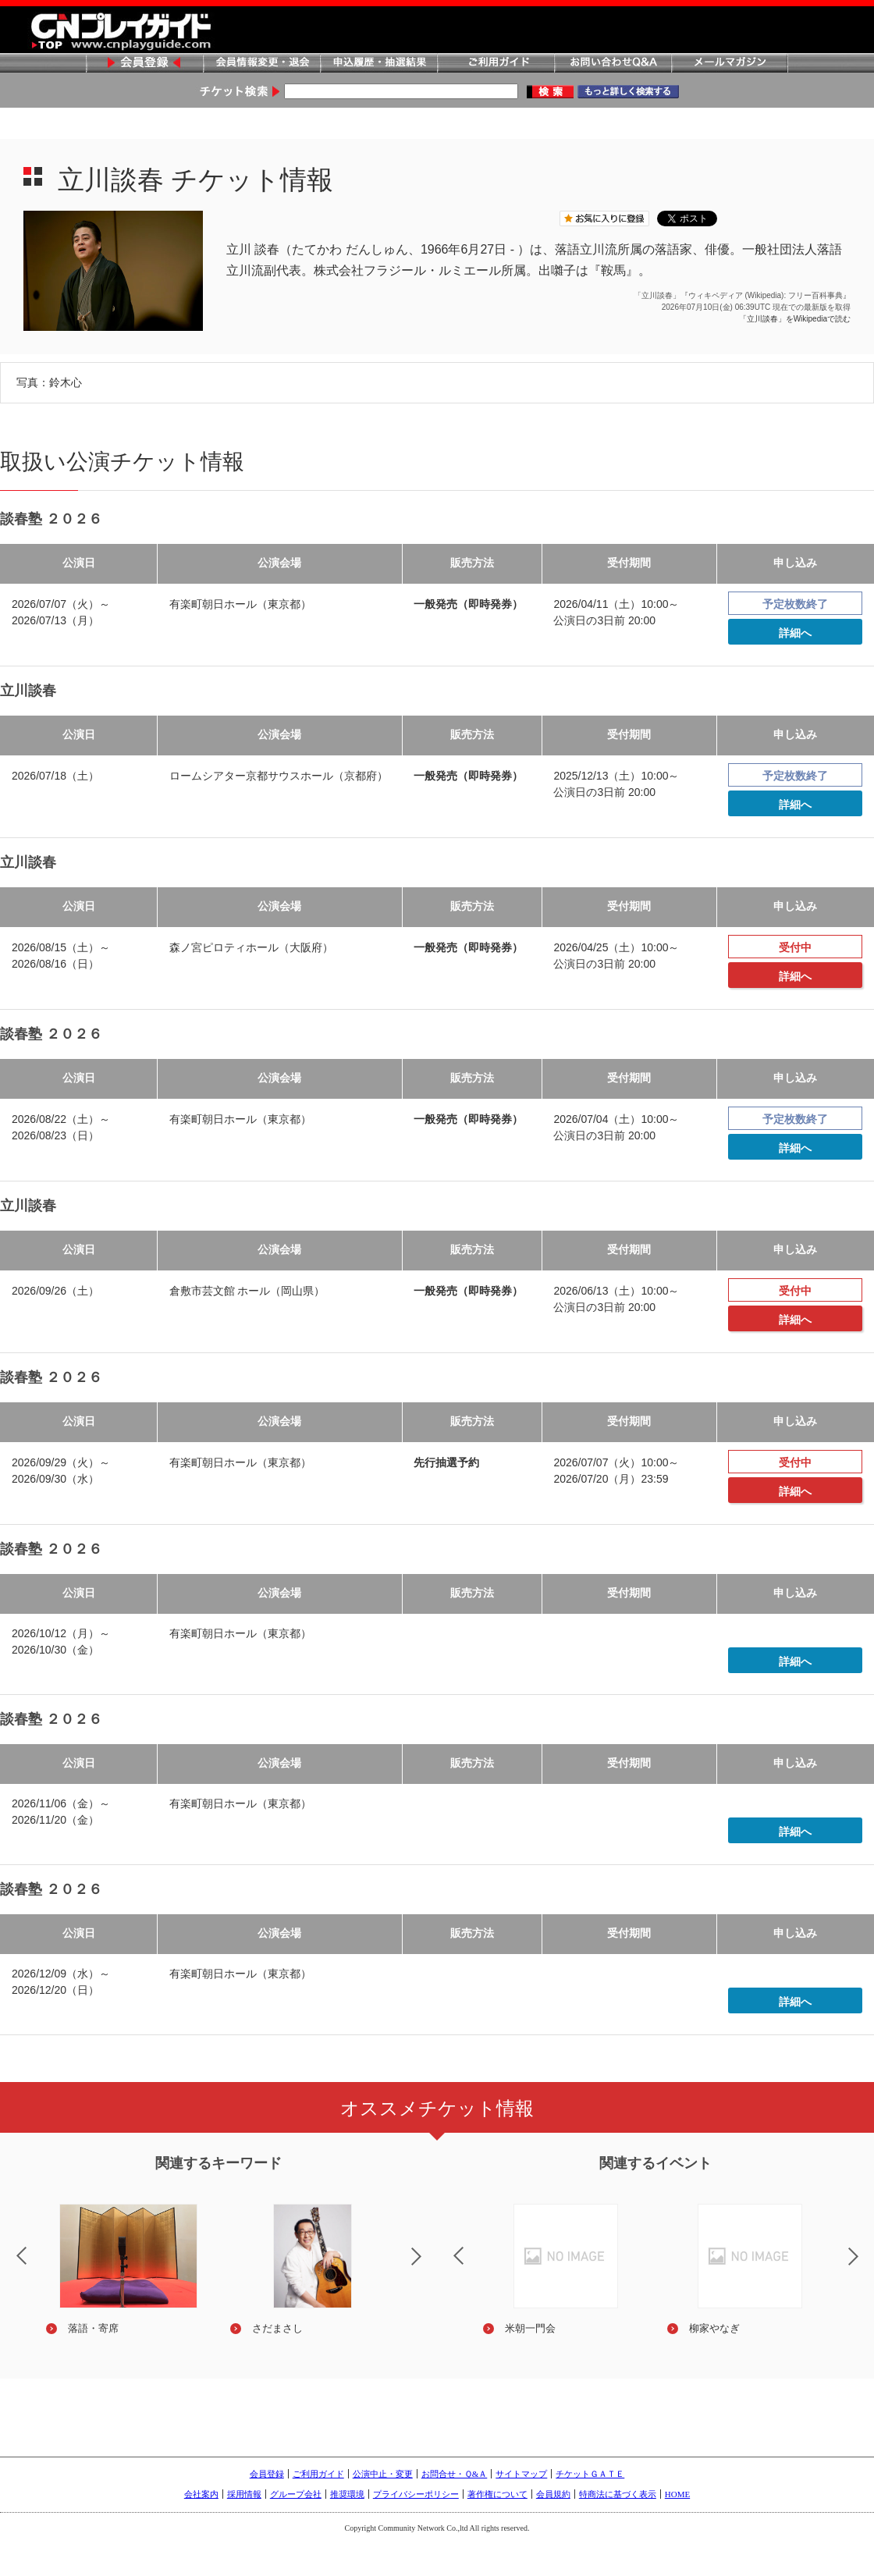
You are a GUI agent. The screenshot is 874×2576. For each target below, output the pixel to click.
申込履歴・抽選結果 (378, 64)
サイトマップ (521, 2473)
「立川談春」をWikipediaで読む (795, 318)
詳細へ (795, 633)
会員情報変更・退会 (261, 64)
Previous (445, 2246)
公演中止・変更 (383, 2473)
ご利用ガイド (495, 64)
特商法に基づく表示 (617, 2494)
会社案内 (201, 2494)
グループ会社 (296, 2494)
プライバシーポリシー (416, 2494)
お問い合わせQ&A (612, 64)
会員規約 (553, 2494)
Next (429, 2266)
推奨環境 (347, 2494)
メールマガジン (729, 64)
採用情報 (244, 2494)
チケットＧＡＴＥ (590, 2473)
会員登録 (144, 64)
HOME (677, 2494)
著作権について (497, 2494)
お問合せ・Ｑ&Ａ (454, 2473)
